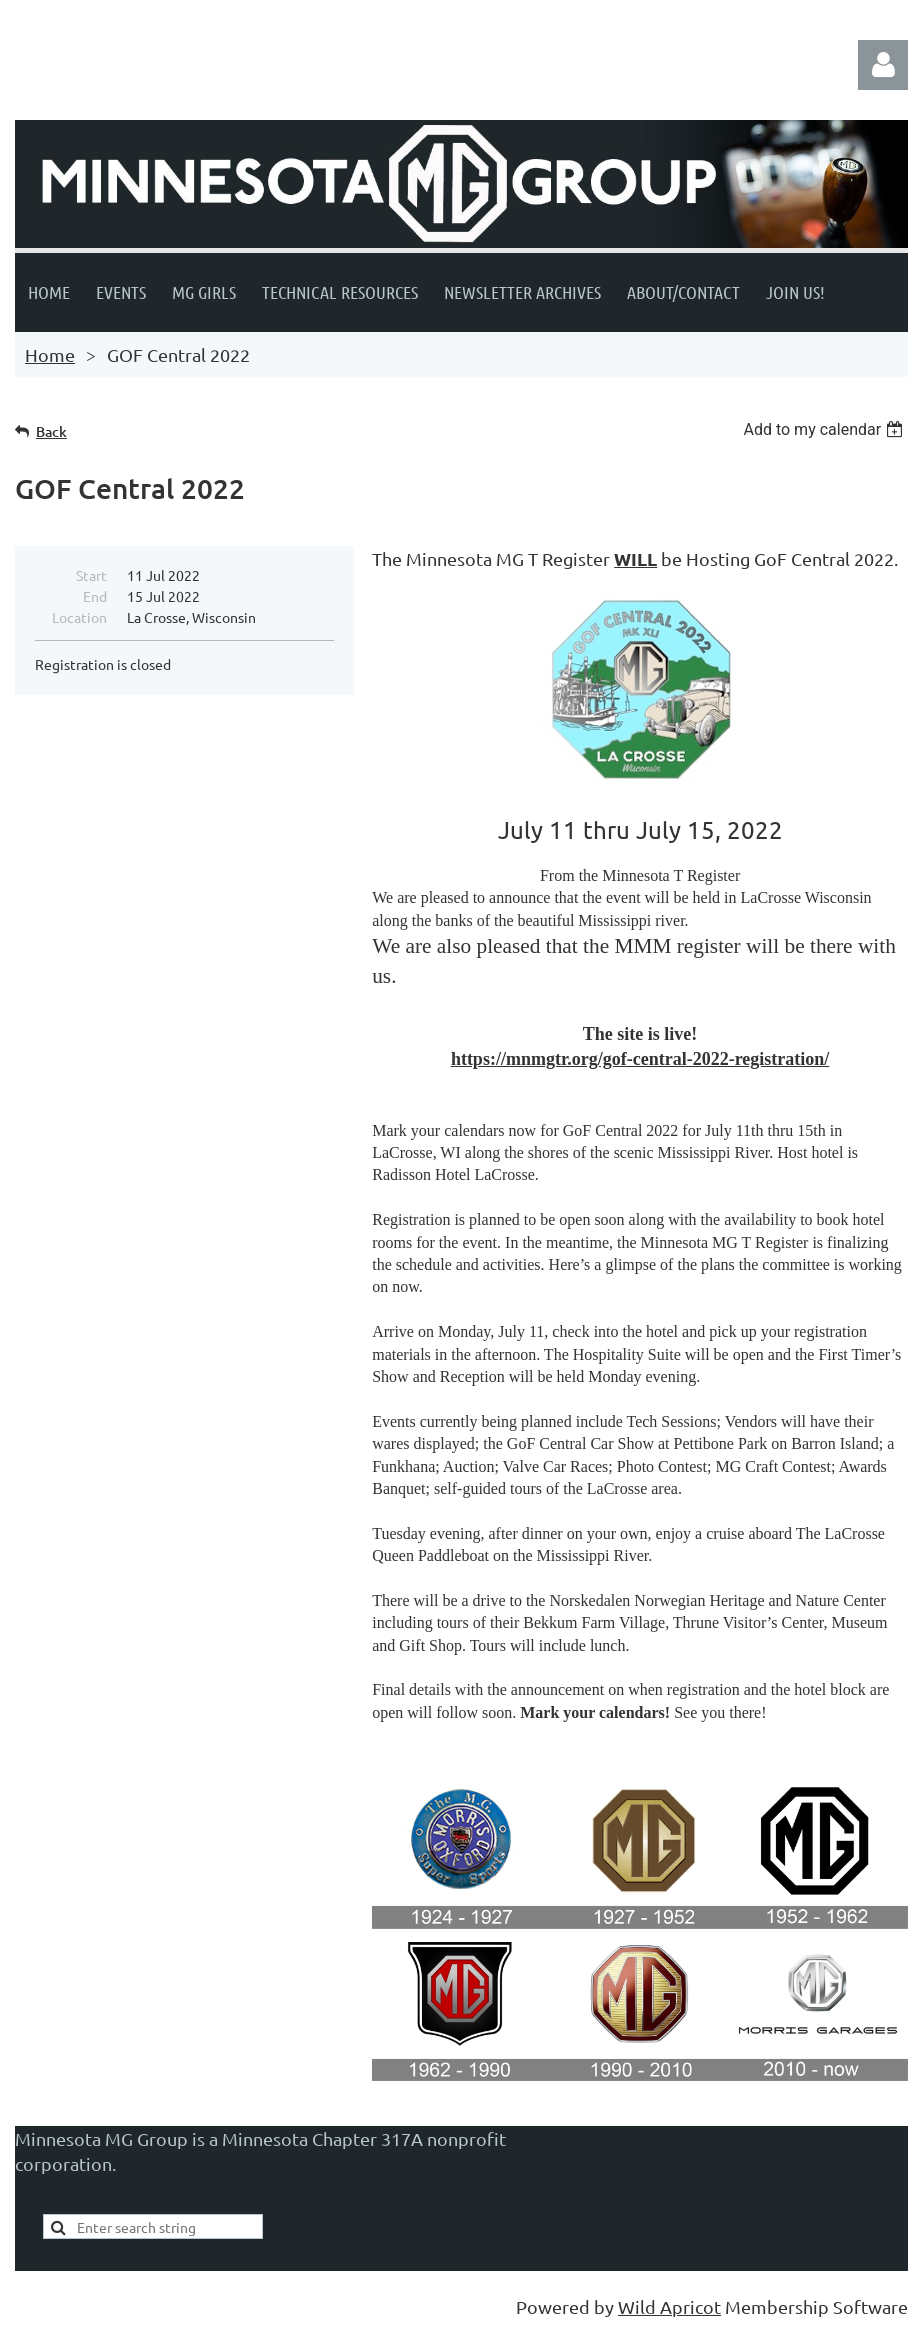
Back (51, 431)
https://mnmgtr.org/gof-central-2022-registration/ (640, 1059)
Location (79, 617)
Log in (883, 65)
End (95, 596)
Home (50, 354)
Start (91, 575)
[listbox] (825, 429)
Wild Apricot (669, 2306)
